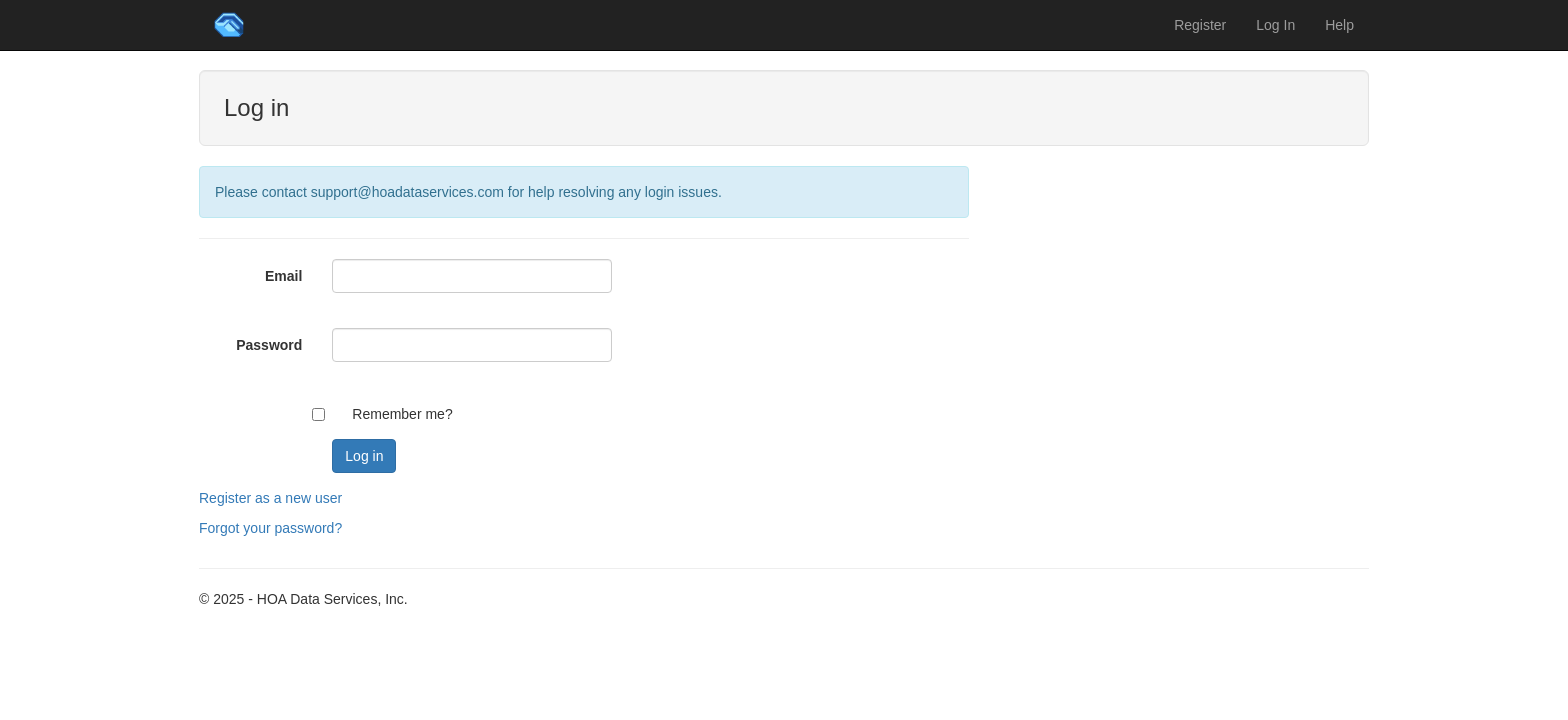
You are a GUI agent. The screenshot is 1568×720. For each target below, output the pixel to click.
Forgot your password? (270, 528)
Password (269, 345)
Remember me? (402, 414)
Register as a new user (270, 498)
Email (283, 276)
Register (1200, 25)
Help (1339, 25)
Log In (1275, 25)
